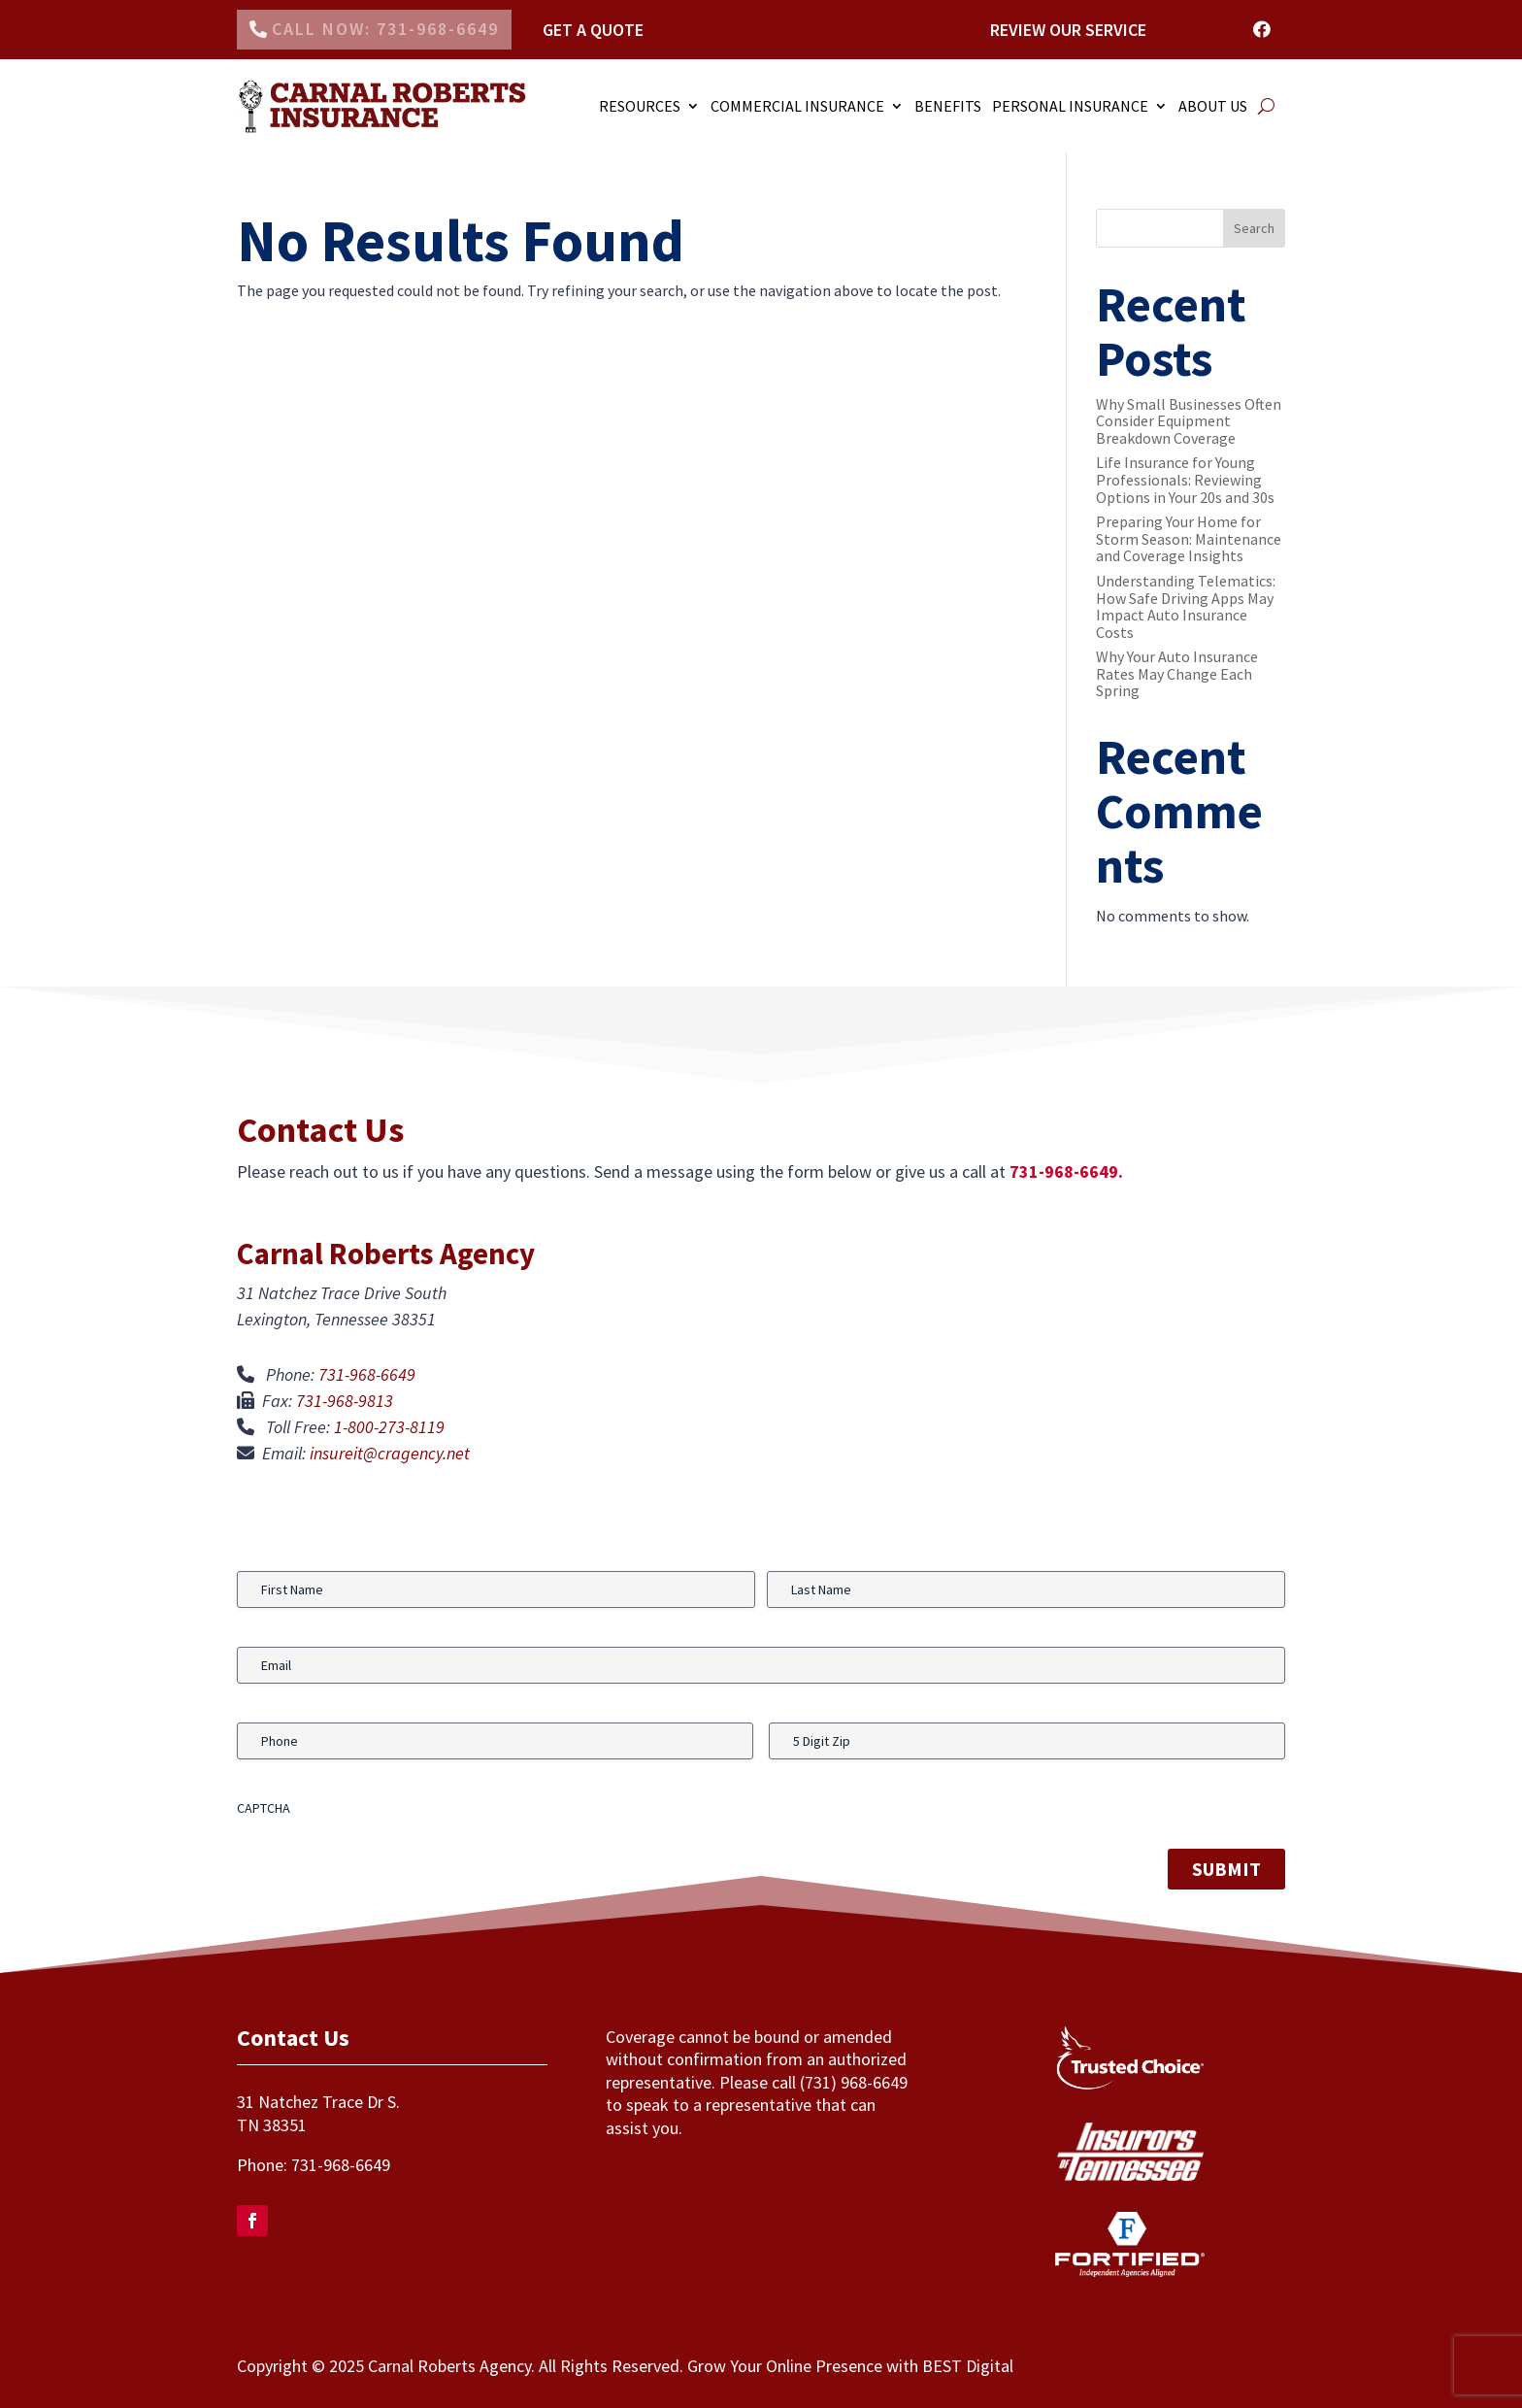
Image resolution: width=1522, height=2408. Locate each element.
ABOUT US (1212, 106)
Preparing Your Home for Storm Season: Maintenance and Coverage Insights (1188, 538)
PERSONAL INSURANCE (1070, 106)
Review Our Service (1068, 29)
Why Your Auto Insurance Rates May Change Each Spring (1177, 673)
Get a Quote (593, 29)
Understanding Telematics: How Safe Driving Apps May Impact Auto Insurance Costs (1185, 606)
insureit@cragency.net (390, 1453)
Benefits (947, 106)
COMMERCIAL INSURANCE (797, 106)
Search (1254, 228)
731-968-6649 (366, 1374)
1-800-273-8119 (389, 1427)
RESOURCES (639, 106)
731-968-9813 (344, 1400)
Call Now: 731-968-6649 (385, 28)
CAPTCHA (263, 1808)
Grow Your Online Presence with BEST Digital (850, 2366)
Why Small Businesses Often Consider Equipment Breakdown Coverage (1188, 421)
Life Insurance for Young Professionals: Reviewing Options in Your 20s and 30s (1185, 479)
